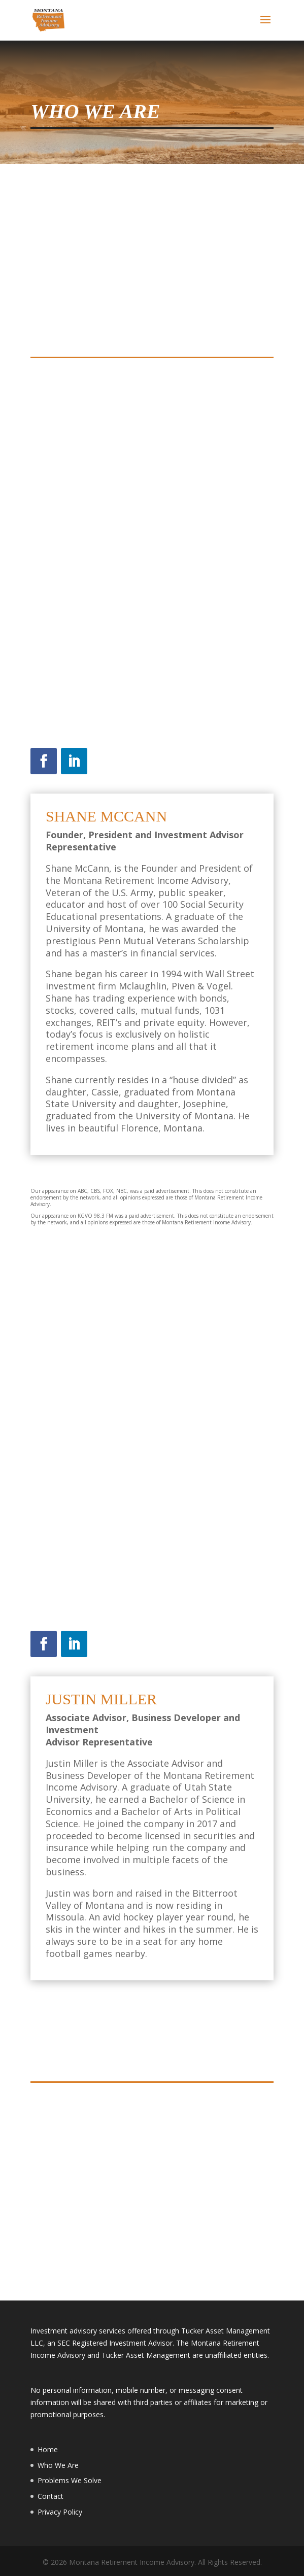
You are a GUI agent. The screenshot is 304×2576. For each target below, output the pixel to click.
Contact (50, 2496)
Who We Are (58, 2465)
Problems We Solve (70, 2480)
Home (48, 2449)
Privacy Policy (60, 2512)
